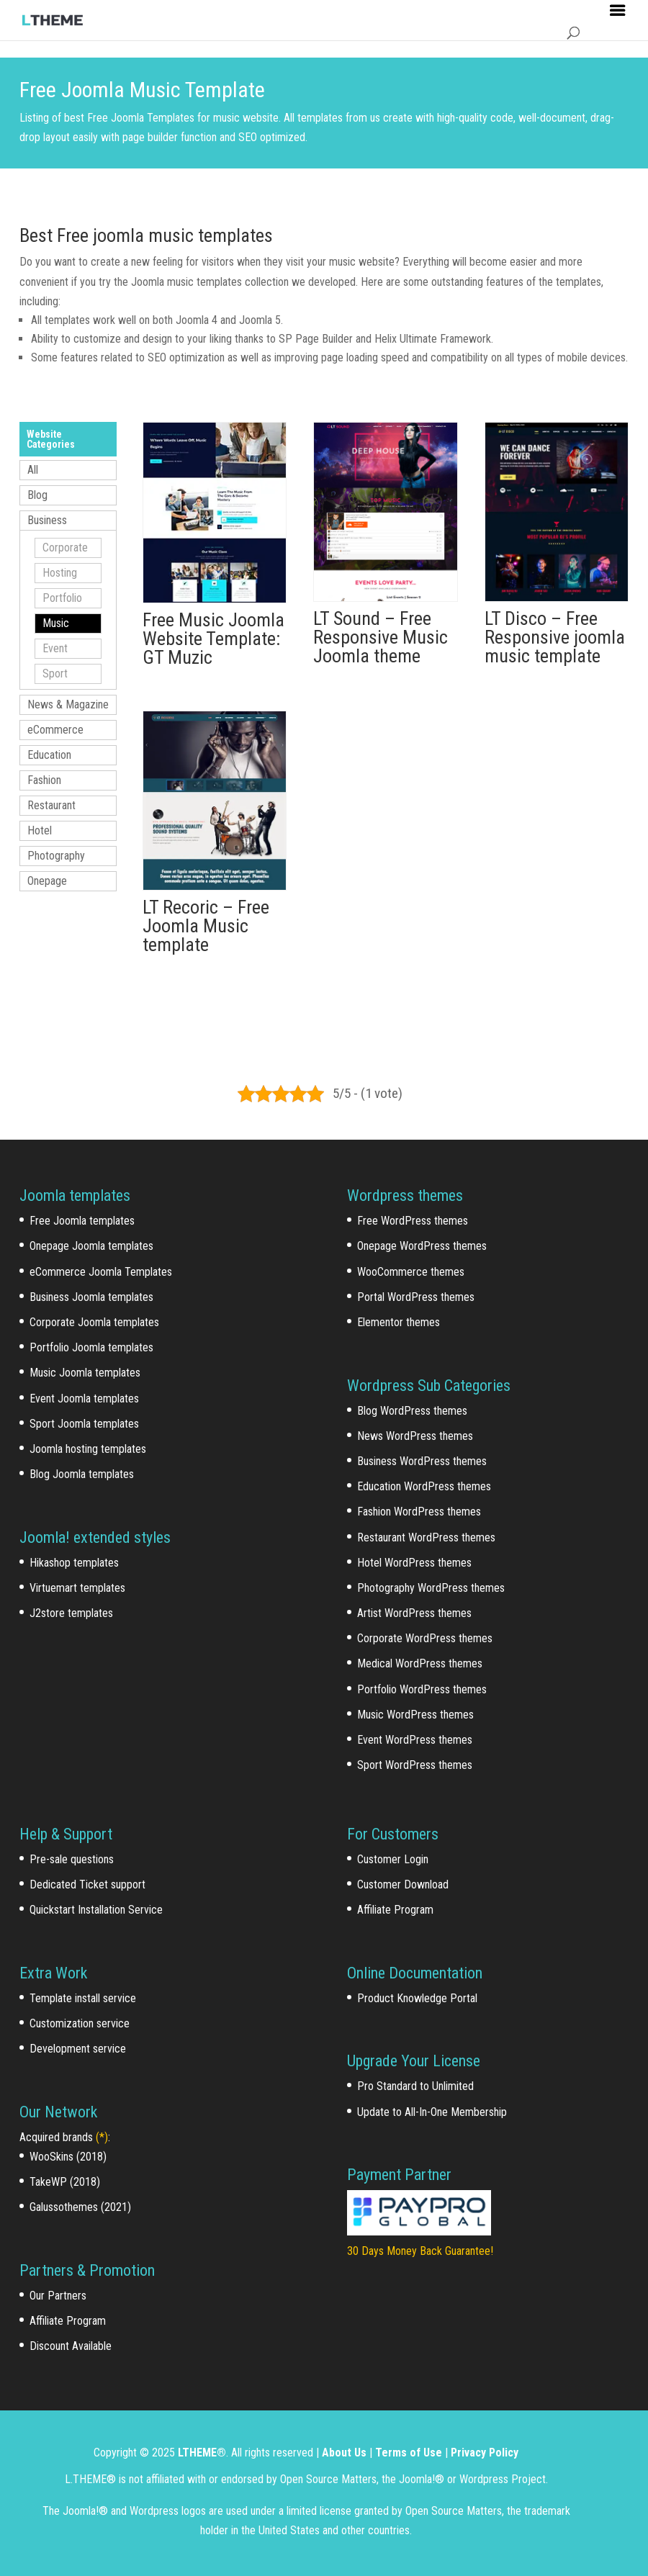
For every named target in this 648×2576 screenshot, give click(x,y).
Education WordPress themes (424, 1486)
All (32, 470)
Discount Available (71, 2346)
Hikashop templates (74, 1563)
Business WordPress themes (422, 1461)
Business (47, 520)
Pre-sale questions (72, 1859)
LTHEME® (202, 2452)
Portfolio (62, 598)
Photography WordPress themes (431, 1588)
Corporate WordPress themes (424, 1638)
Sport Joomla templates (84, 1424)
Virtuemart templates (77, 1588)
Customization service (80, 2023)
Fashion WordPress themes (419, 1511)
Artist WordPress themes (414, 1613)
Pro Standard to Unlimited (415, 2086)
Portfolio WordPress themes (422, 1689)
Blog (37, 495)
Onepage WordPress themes (422, 1246)
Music (55, 623)
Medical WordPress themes (419, 1663)
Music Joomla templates (85, 1372)
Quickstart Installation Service (96, 1910)
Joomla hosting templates (88, 1449)
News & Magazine (68, 704)
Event (55, 648)
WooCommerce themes (410, 1272)
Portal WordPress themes (415, 1297)
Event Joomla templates (84, 1398)
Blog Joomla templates (82, 1474)
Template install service (83, 1998)
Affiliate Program (68, 2321)
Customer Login (392, 1859)
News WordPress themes (415, 1436)
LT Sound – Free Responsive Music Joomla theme (380, 637)
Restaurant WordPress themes (426, 1537)
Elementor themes (398, 1322)
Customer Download (403, 1884)
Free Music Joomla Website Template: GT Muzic (213, 638)
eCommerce (55, 730)
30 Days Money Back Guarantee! (420, 2251)
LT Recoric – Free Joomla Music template (206, 925)
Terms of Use (408, 2452)
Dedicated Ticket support (87, 1884)
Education (49, 755)
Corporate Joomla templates (94, 1322)
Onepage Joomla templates (91, 1246)
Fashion (44, 780)
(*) (102, 2137)
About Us (344, 2452)
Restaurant (51, 805)
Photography (56, 856)
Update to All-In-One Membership (432, 2112)
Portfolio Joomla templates (91, 1347)
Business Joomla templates (91, 1297)
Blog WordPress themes (412, 1411)
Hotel (39, 830)
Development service (78, 2048)
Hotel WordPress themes (414, 1563)
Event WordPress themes (414, 1740)
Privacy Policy (484, 2452)
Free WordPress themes (412, 1221)
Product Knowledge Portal (417, 1998)
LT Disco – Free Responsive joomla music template (555, 637)
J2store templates (71, 1613)
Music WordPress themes (415, 1714)
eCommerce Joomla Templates (101, 1272)
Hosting (59, 573)
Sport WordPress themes (414, 1765)
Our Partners (58, 2295)
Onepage (47, 881)
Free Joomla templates (82, 1221)
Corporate (65, 547)
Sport (55, 673)
